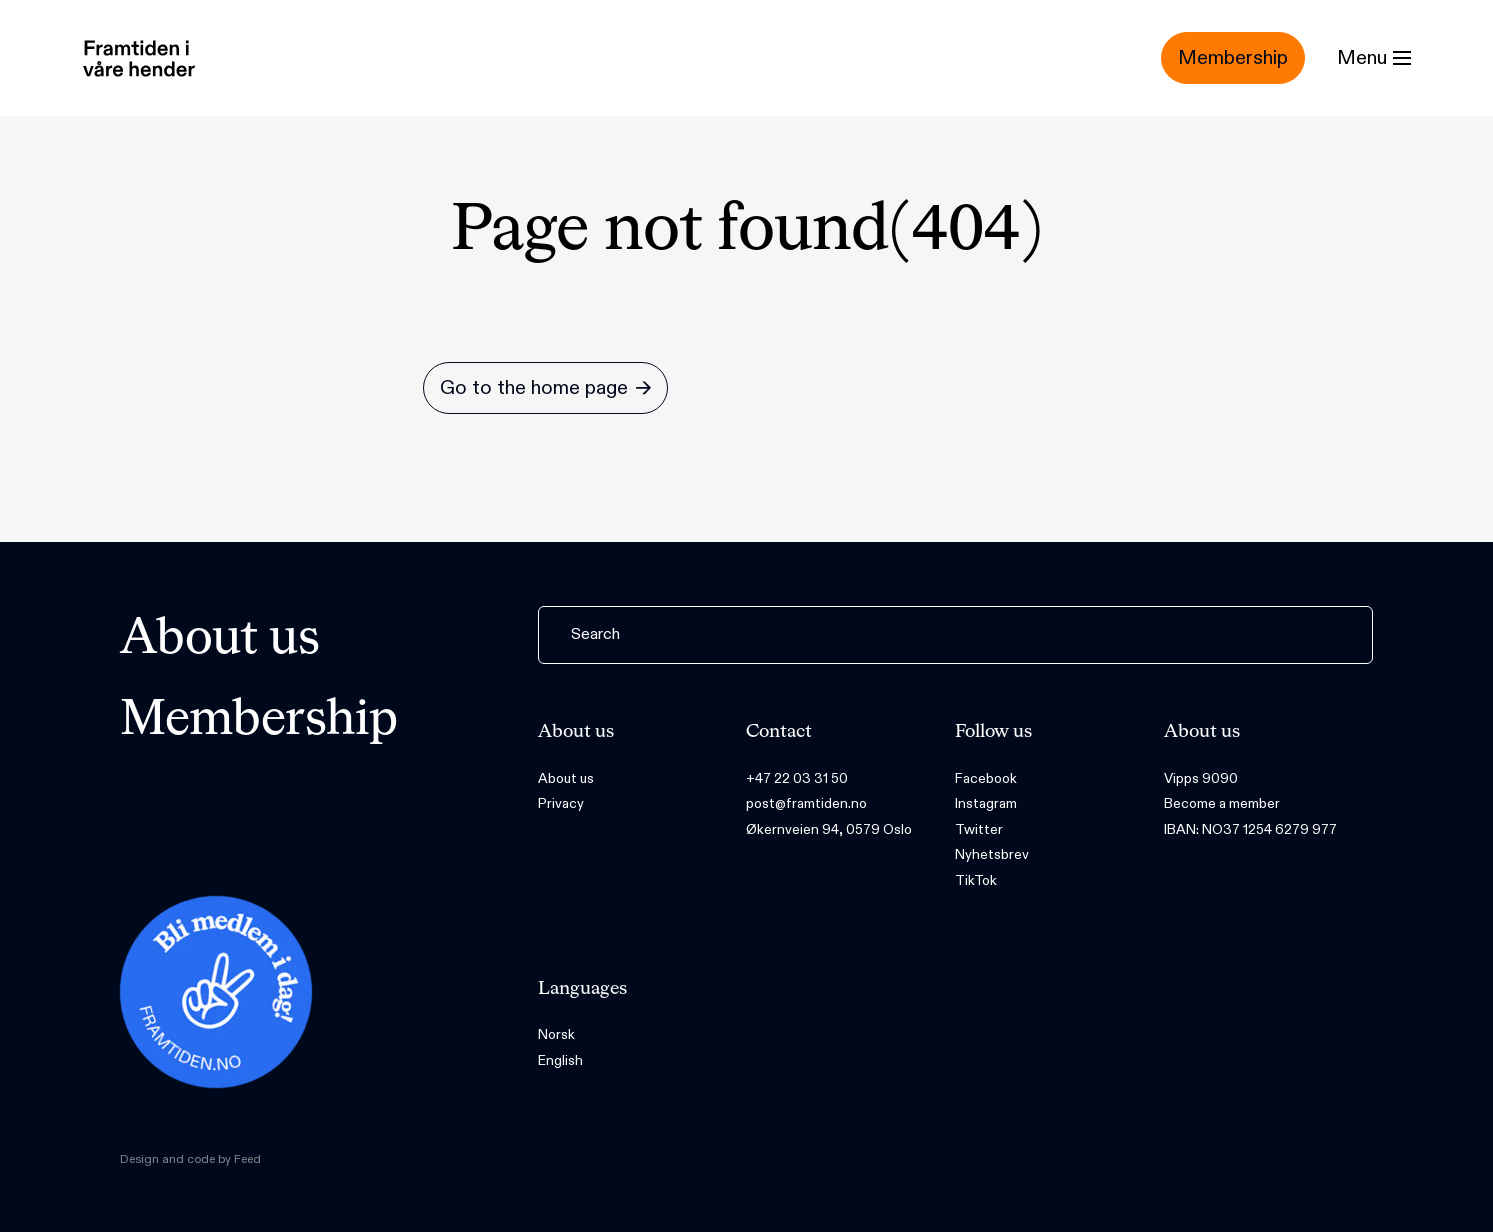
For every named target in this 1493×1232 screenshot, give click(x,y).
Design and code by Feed (190, 1159)
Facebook (986, 778)
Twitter (979, 829)
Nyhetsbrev (992, 854)
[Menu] (1374, 58)
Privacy (561, 803)
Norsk (556, 1034)
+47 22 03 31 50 (797, 778)
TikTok (976, 880)
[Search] (955, 635)
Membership (259, 721)
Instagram (986, 803)
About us (220, 640)
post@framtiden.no (806, 803)
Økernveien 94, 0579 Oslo (829, 829)
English (560, 1060)
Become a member (1222, 803)
